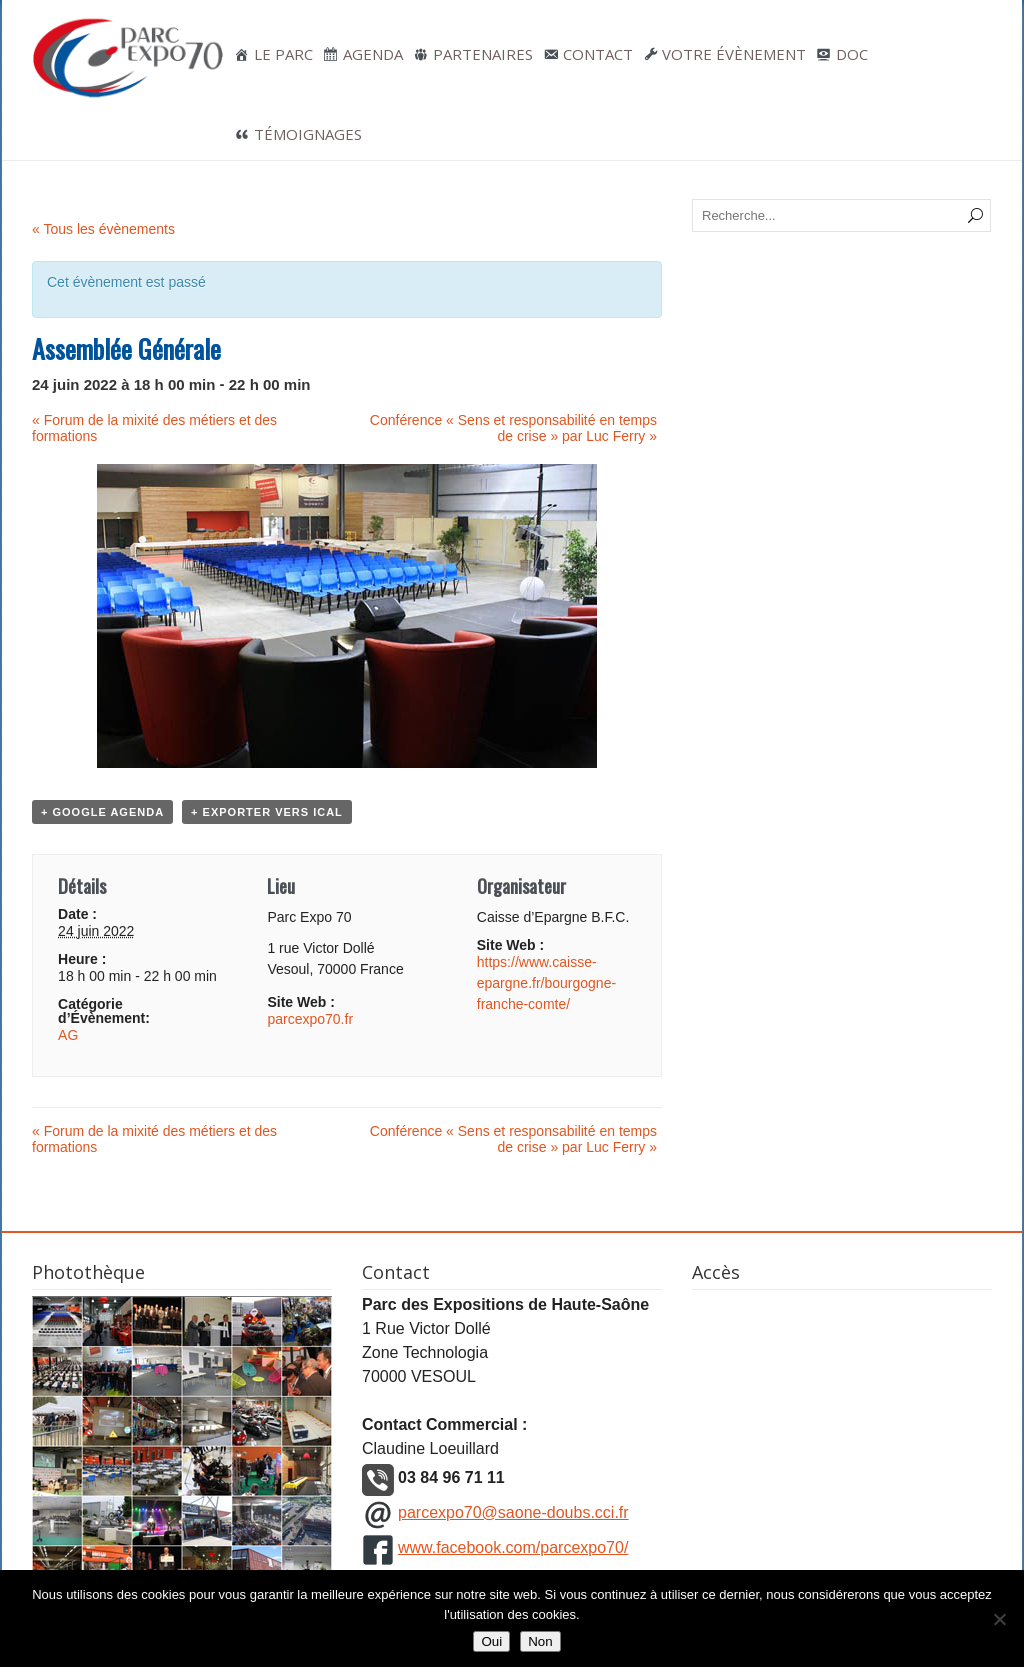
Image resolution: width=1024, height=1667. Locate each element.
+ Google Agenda (102, 812)
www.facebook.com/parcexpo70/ (513, 1547)
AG (68, 1035)
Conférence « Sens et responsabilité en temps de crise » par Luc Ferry (513, 428)
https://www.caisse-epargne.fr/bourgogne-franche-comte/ (546, 983)
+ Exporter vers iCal (267, 812)
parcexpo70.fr (310, 1019)
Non (540, 1641)
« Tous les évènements (103, 229)
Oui (491, 1641)
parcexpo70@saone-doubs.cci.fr (513, 1512)
